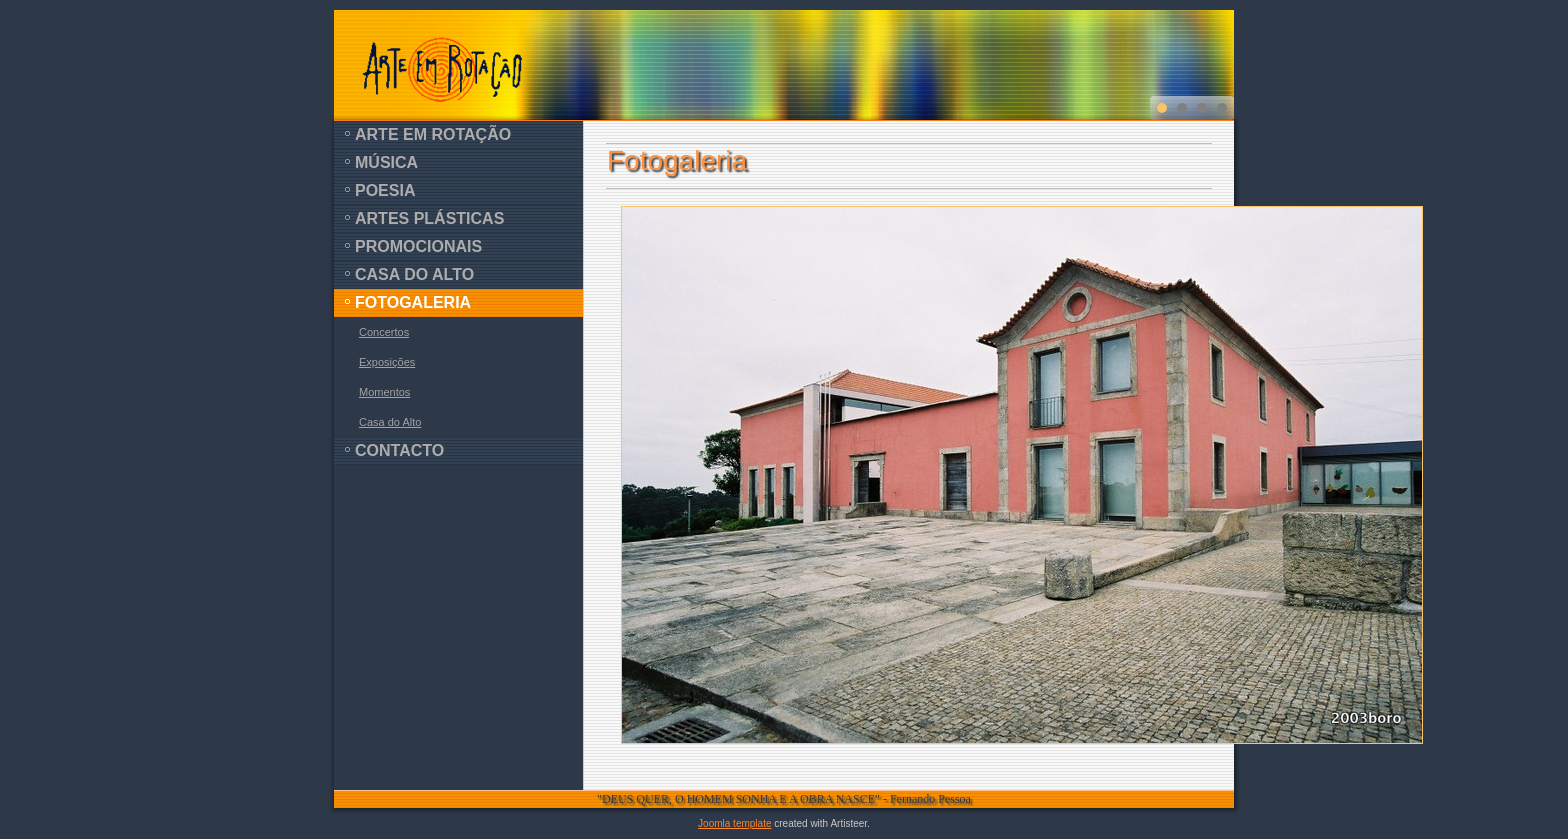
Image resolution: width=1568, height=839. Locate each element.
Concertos (384, 332)
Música (386, 162)
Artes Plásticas (429, 218)
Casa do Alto (414, 274)
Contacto (399, 450)
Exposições (387, 362)
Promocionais (418, 246)
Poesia (385, 190)
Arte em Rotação (433, 134)
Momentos (384, 392)
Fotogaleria (413, 302)
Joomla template (734, 823)
